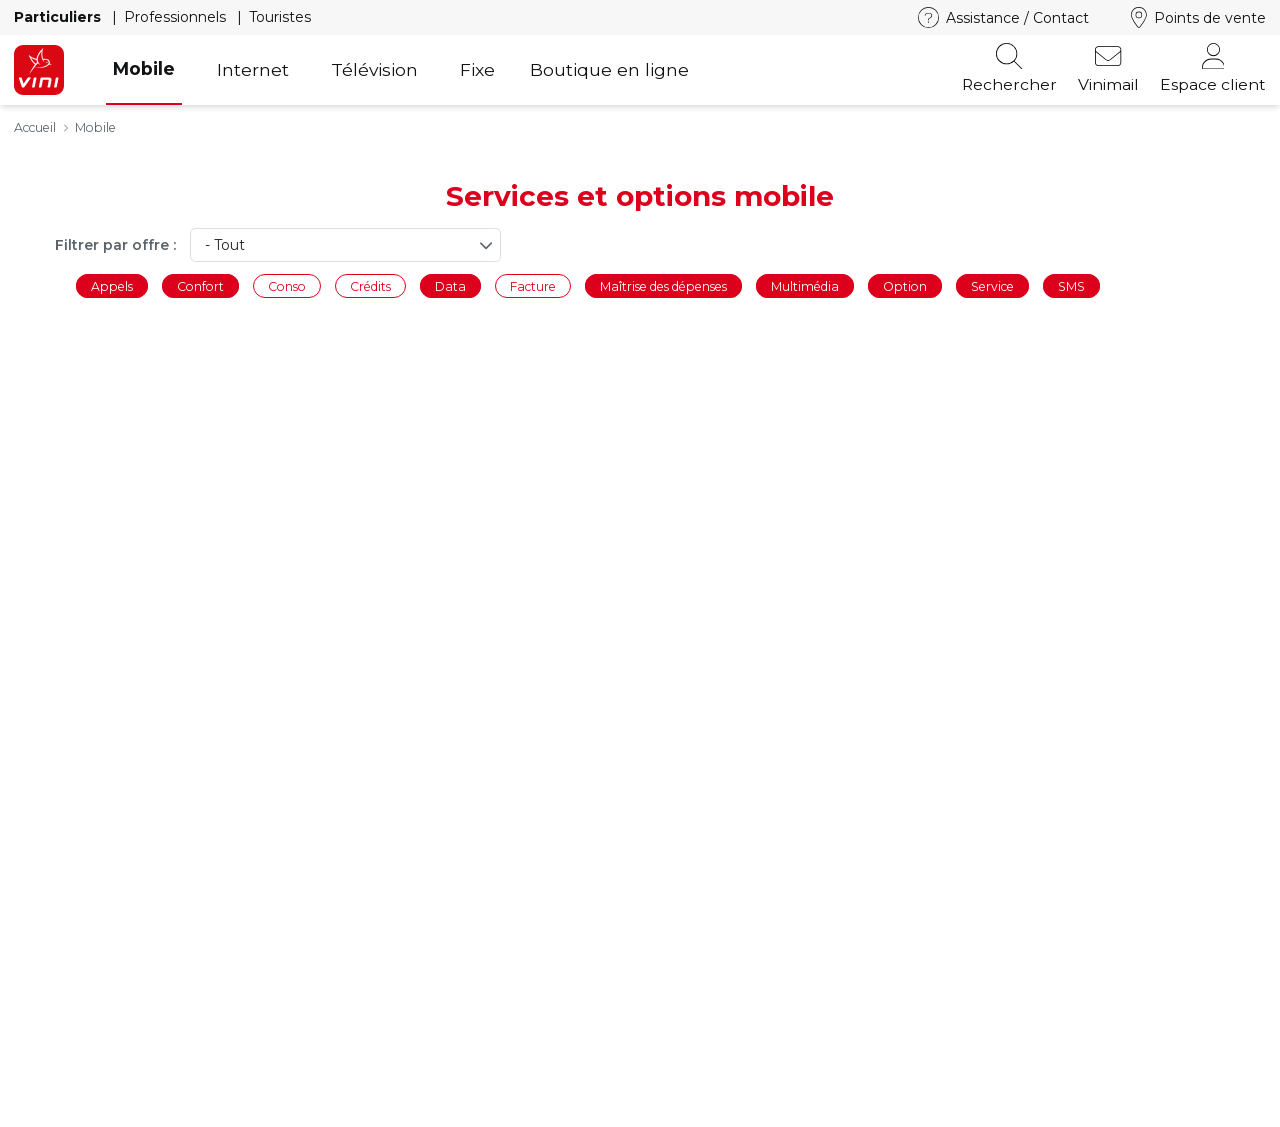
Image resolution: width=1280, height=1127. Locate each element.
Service (992, 285)
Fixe (477, 69)
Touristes (280, 17)
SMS (1071, 285)
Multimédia (805, 285)
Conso (287, 285)
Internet (253, 69)
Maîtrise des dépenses (663, 285)
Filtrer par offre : (115, 245)
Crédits (370, 285)
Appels (112, 285)
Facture (533, 285)
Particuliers (59, 17)
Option (905, 285)
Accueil (35, 127)
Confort (200, 285)
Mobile (144, 68)
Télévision (374, 69)
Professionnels (177, 17)
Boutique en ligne (609, 69)
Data (450, 285)
